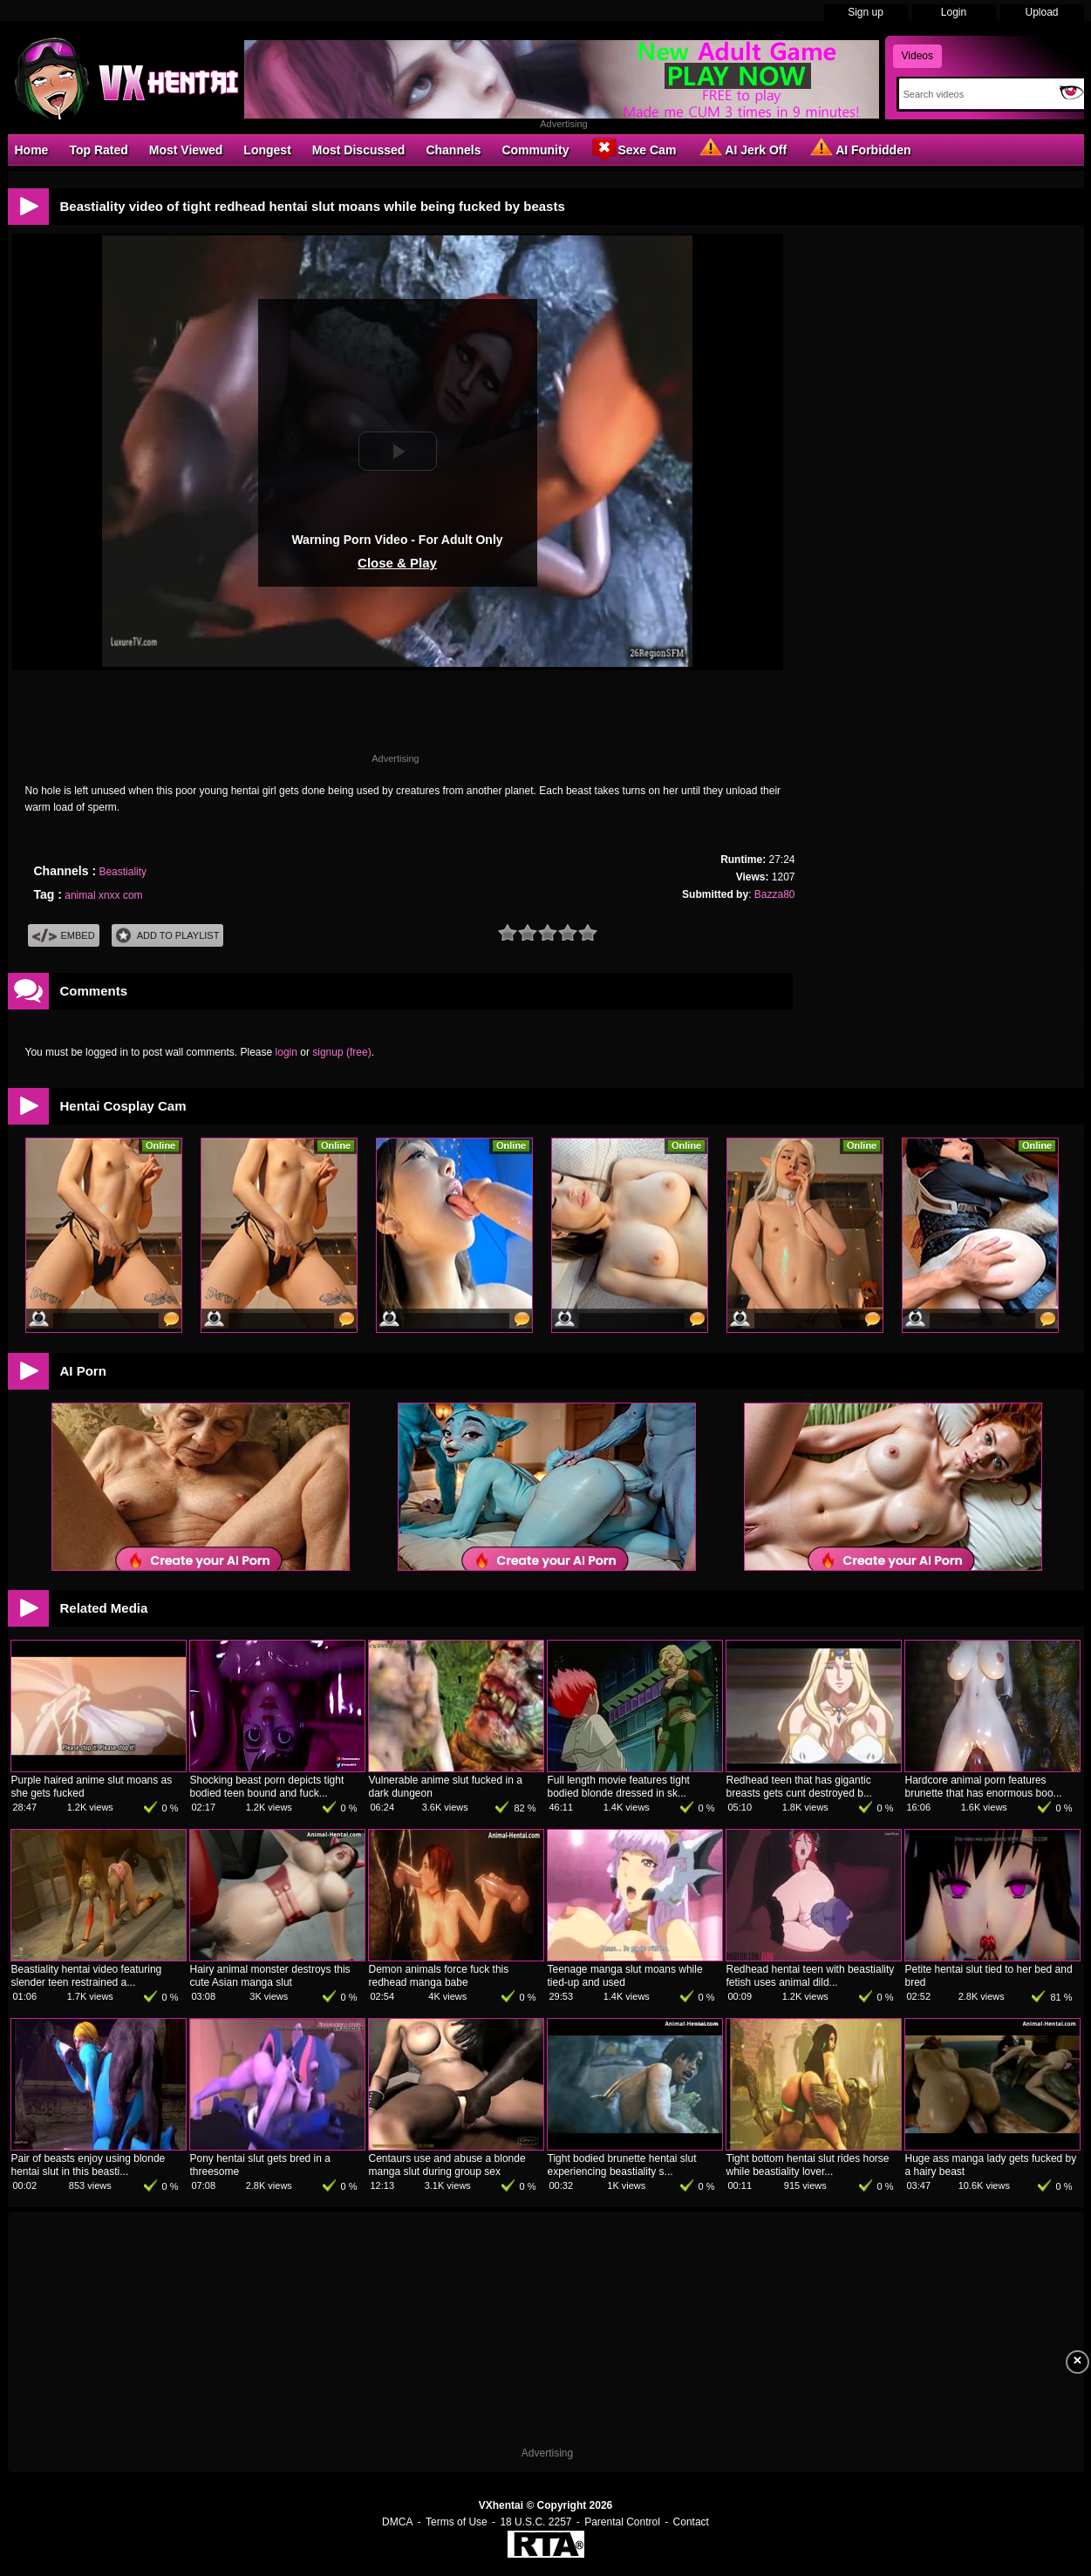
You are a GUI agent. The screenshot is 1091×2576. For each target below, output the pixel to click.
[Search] (975, 94)
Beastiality (123, 872)
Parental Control (622, 2522)
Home (32, 150)
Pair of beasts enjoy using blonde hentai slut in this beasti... (88, 2165)
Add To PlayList (168, 935)
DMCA (397, 2522)
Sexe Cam (633, 149)
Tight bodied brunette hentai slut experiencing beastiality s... (622, 2165)
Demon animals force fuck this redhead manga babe (439, 1975)
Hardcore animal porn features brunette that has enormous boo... (983, 1786)
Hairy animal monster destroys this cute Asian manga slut (270, 1975)
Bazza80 (774, 894)
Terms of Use (457, 2522)
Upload (1041, 12)
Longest (266, 150)
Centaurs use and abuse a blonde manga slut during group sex (447, 2165)
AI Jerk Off (742, 149)
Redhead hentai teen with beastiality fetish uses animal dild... (810, 1975)
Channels (453, 150)
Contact (691, 2522)
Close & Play (397, 562)
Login (953, 12)
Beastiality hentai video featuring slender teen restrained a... (86, 1975)
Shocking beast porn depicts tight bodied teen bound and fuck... (267, 1786)
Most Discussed (359, 150)
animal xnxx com (103, 895)
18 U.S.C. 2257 (535, 2522)
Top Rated (98, 150)
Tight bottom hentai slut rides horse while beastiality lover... (808, 2165)
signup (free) (341, 1052)
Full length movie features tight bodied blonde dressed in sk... (619, 1786)
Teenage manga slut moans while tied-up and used (625, 1975)
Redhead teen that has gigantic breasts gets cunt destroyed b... (799, 1786)
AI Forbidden (859, 149)
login (286, 1052)
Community (535, 150)
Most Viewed (186, 150)
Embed (63, 935)
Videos (917, 56)
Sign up (865, 12)
